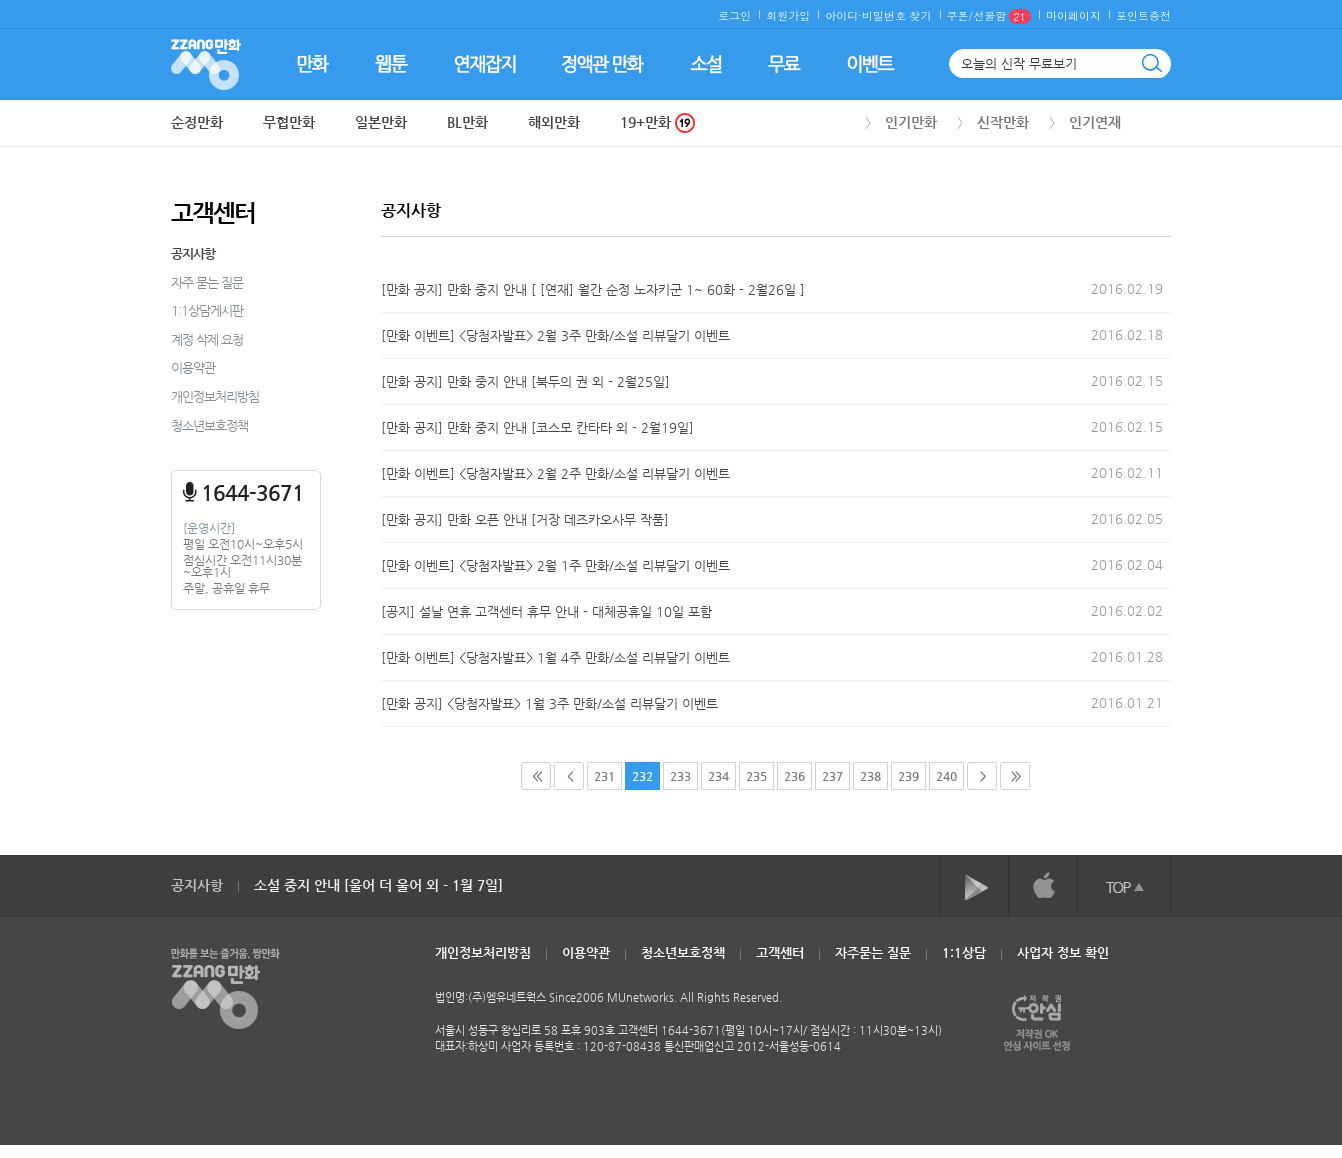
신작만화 (1003, 122)
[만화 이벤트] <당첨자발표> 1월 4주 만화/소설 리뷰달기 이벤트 (555, 657)
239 (908, 776)
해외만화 (554, 122)
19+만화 (657, 122)
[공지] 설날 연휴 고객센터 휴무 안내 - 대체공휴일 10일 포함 (546, 611)
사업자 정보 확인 (1063, 952)
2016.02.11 (1127, 472)
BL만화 (467, 122)
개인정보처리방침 (215, 396)
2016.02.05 (1127, 518)
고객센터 (780, 952)
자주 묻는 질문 (207, 282)
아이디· (843, 15)
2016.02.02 (1127, 610)
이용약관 (193, 367)
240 (946, 776)
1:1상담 (964, 952)
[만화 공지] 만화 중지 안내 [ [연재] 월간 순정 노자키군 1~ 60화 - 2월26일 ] (593, 289)
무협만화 (289, 122)
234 (718, 776)
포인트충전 (1143, 15)
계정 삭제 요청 (207, 339)
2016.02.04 (1127, 564)
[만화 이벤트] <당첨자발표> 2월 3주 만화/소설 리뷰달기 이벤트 (555, 335)
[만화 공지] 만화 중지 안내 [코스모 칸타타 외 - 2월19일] (537, 427)
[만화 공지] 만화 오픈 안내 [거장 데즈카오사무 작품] (525, 519)
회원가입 (788, 15)
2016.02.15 (1127, 380)
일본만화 (381, 122)
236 (794, 776)
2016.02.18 (1127, 334)
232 (642, 776)
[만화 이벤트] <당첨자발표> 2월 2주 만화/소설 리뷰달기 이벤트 (555, 473)
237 (832, 776)
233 (680, 776)
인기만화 (911, 122)
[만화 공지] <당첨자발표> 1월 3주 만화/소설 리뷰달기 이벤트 (549, 703)
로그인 (734, 15)
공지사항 (193, 253)
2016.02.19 (1127, 288)
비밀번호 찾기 (897, 15)
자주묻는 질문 (873, 952)
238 (870, 776)
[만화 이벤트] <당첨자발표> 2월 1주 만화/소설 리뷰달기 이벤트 (555, 565)
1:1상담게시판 (207, 310)
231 (604, 776)
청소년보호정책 (209, 425)
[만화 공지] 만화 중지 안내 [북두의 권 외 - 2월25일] (525, 381)
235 (756, 776)
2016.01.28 (1127, 656)
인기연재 (1095, 122)
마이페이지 (1073, 15)
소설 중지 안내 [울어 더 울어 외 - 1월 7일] (378, 885)
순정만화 (197, 122)
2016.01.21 (1127, 702)
